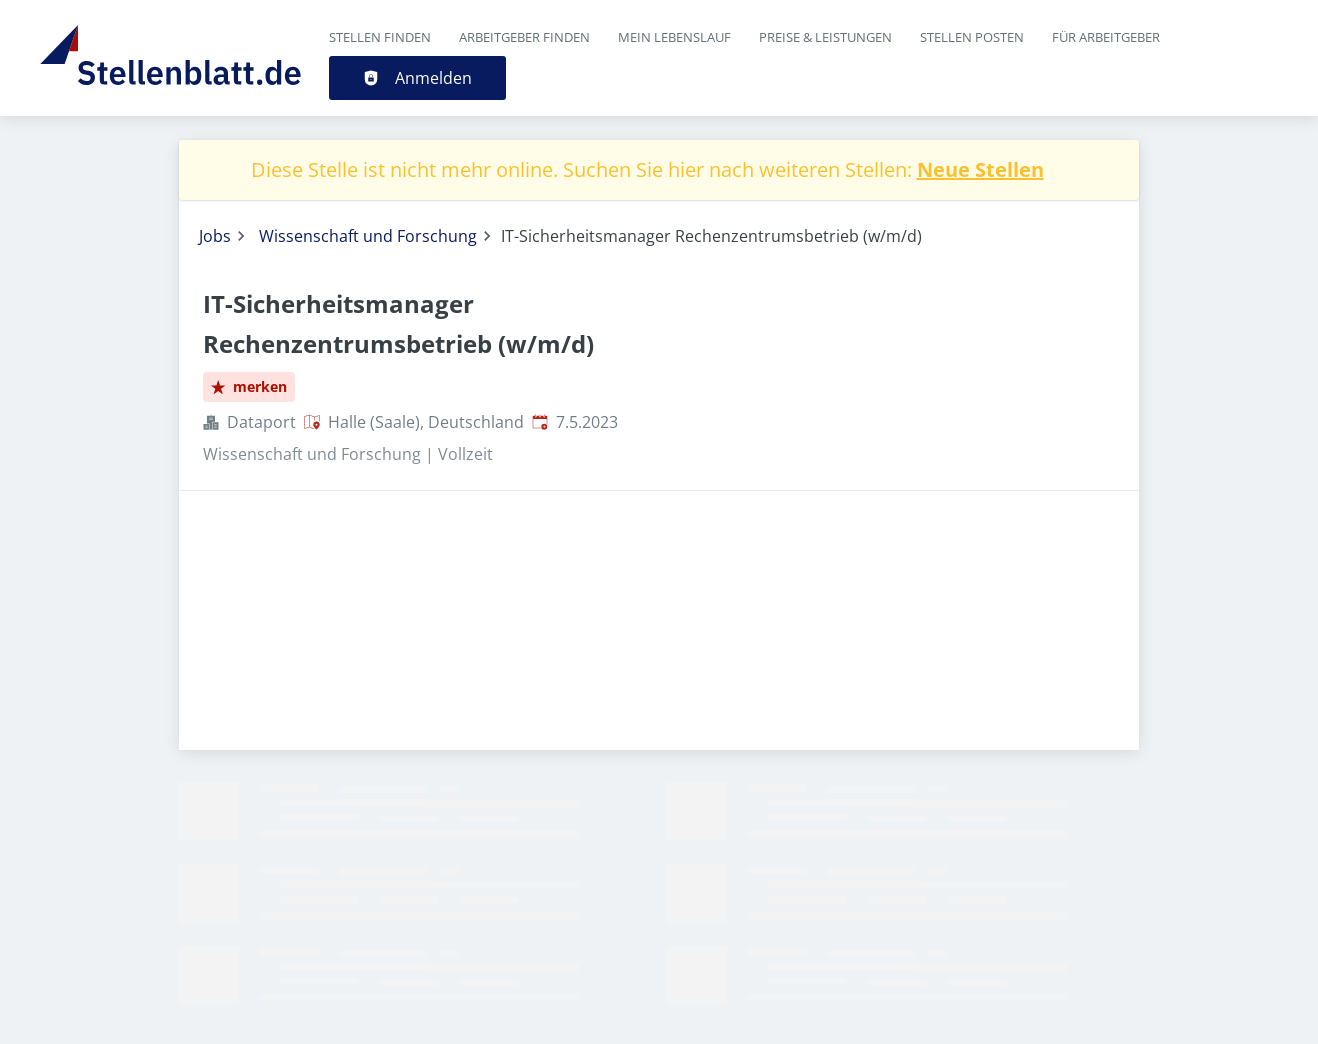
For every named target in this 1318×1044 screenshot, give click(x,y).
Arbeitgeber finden (524, 37)
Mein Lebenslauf (674, 37)
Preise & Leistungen (825, 37)
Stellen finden (380, 37)
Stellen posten (972, 37)
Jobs (215, 236)
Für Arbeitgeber (1106, 37)
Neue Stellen (980, 169)
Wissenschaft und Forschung (368, 236)
